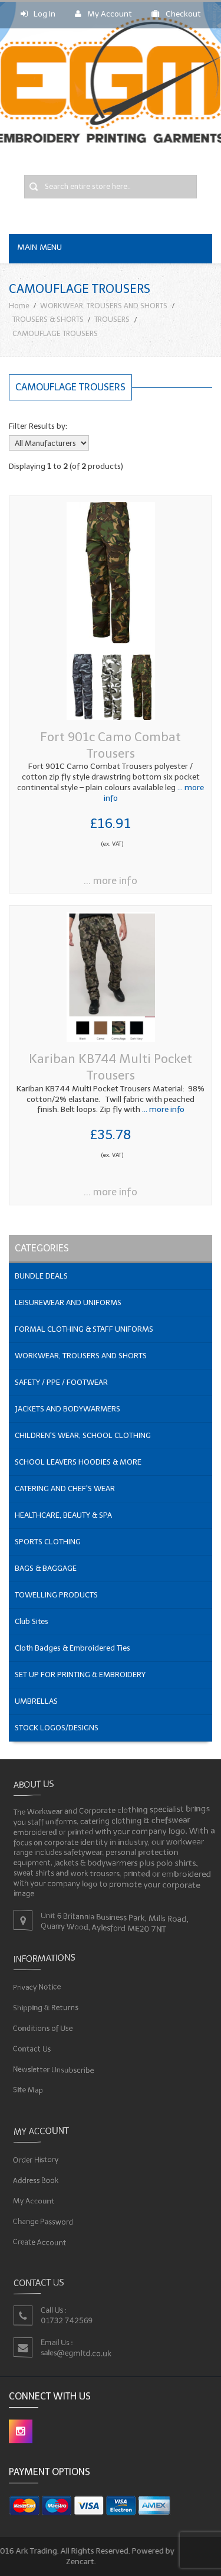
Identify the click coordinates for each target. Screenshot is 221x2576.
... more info (110, 880)
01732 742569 (66, 2321)
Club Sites (31, 1621)
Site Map (26, 2090)
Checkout (176, 14)
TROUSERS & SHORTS (48, 319)
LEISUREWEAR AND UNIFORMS (68, 1302)
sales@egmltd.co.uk (75, 2353)
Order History (34, 2159)
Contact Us (30, 2048)
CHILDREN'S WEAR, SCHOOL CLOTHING (83, 1435)
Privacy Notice (35, 1986)
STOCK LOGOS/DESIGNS (56, 1727)
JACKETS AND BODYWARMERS (67, 1408)
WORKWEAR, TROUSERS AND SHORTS (103, 305)
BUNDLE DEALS (41, 1275)
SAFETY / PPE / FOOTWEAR (61, 1382)
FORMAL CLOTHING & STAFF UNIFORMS (84, 1329)
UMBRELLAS (36, 1701)
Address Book (34, 2180)
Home (19, 305)
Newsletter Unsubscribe (52, 2069)
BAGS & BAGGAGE (46, 1568)
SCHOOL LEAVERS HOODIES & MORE (78, 1461)
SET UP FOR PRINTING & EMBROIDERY (80, 1674)
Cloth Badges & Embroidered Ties (72, 1648)
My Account (103, 14)
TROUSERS (112, 319)
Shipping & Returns (44, 2007)
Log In (38, 14)
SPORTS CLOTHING (48, 1541)
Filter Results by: (38, 426)
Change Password (41, 2222)
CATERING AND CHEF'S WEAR (65, 1488)
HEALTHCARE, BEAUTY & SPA (63, 1515)
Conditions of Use (41, 2027)
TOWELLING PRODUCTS (56, 1594)
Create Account (38, 2243)
